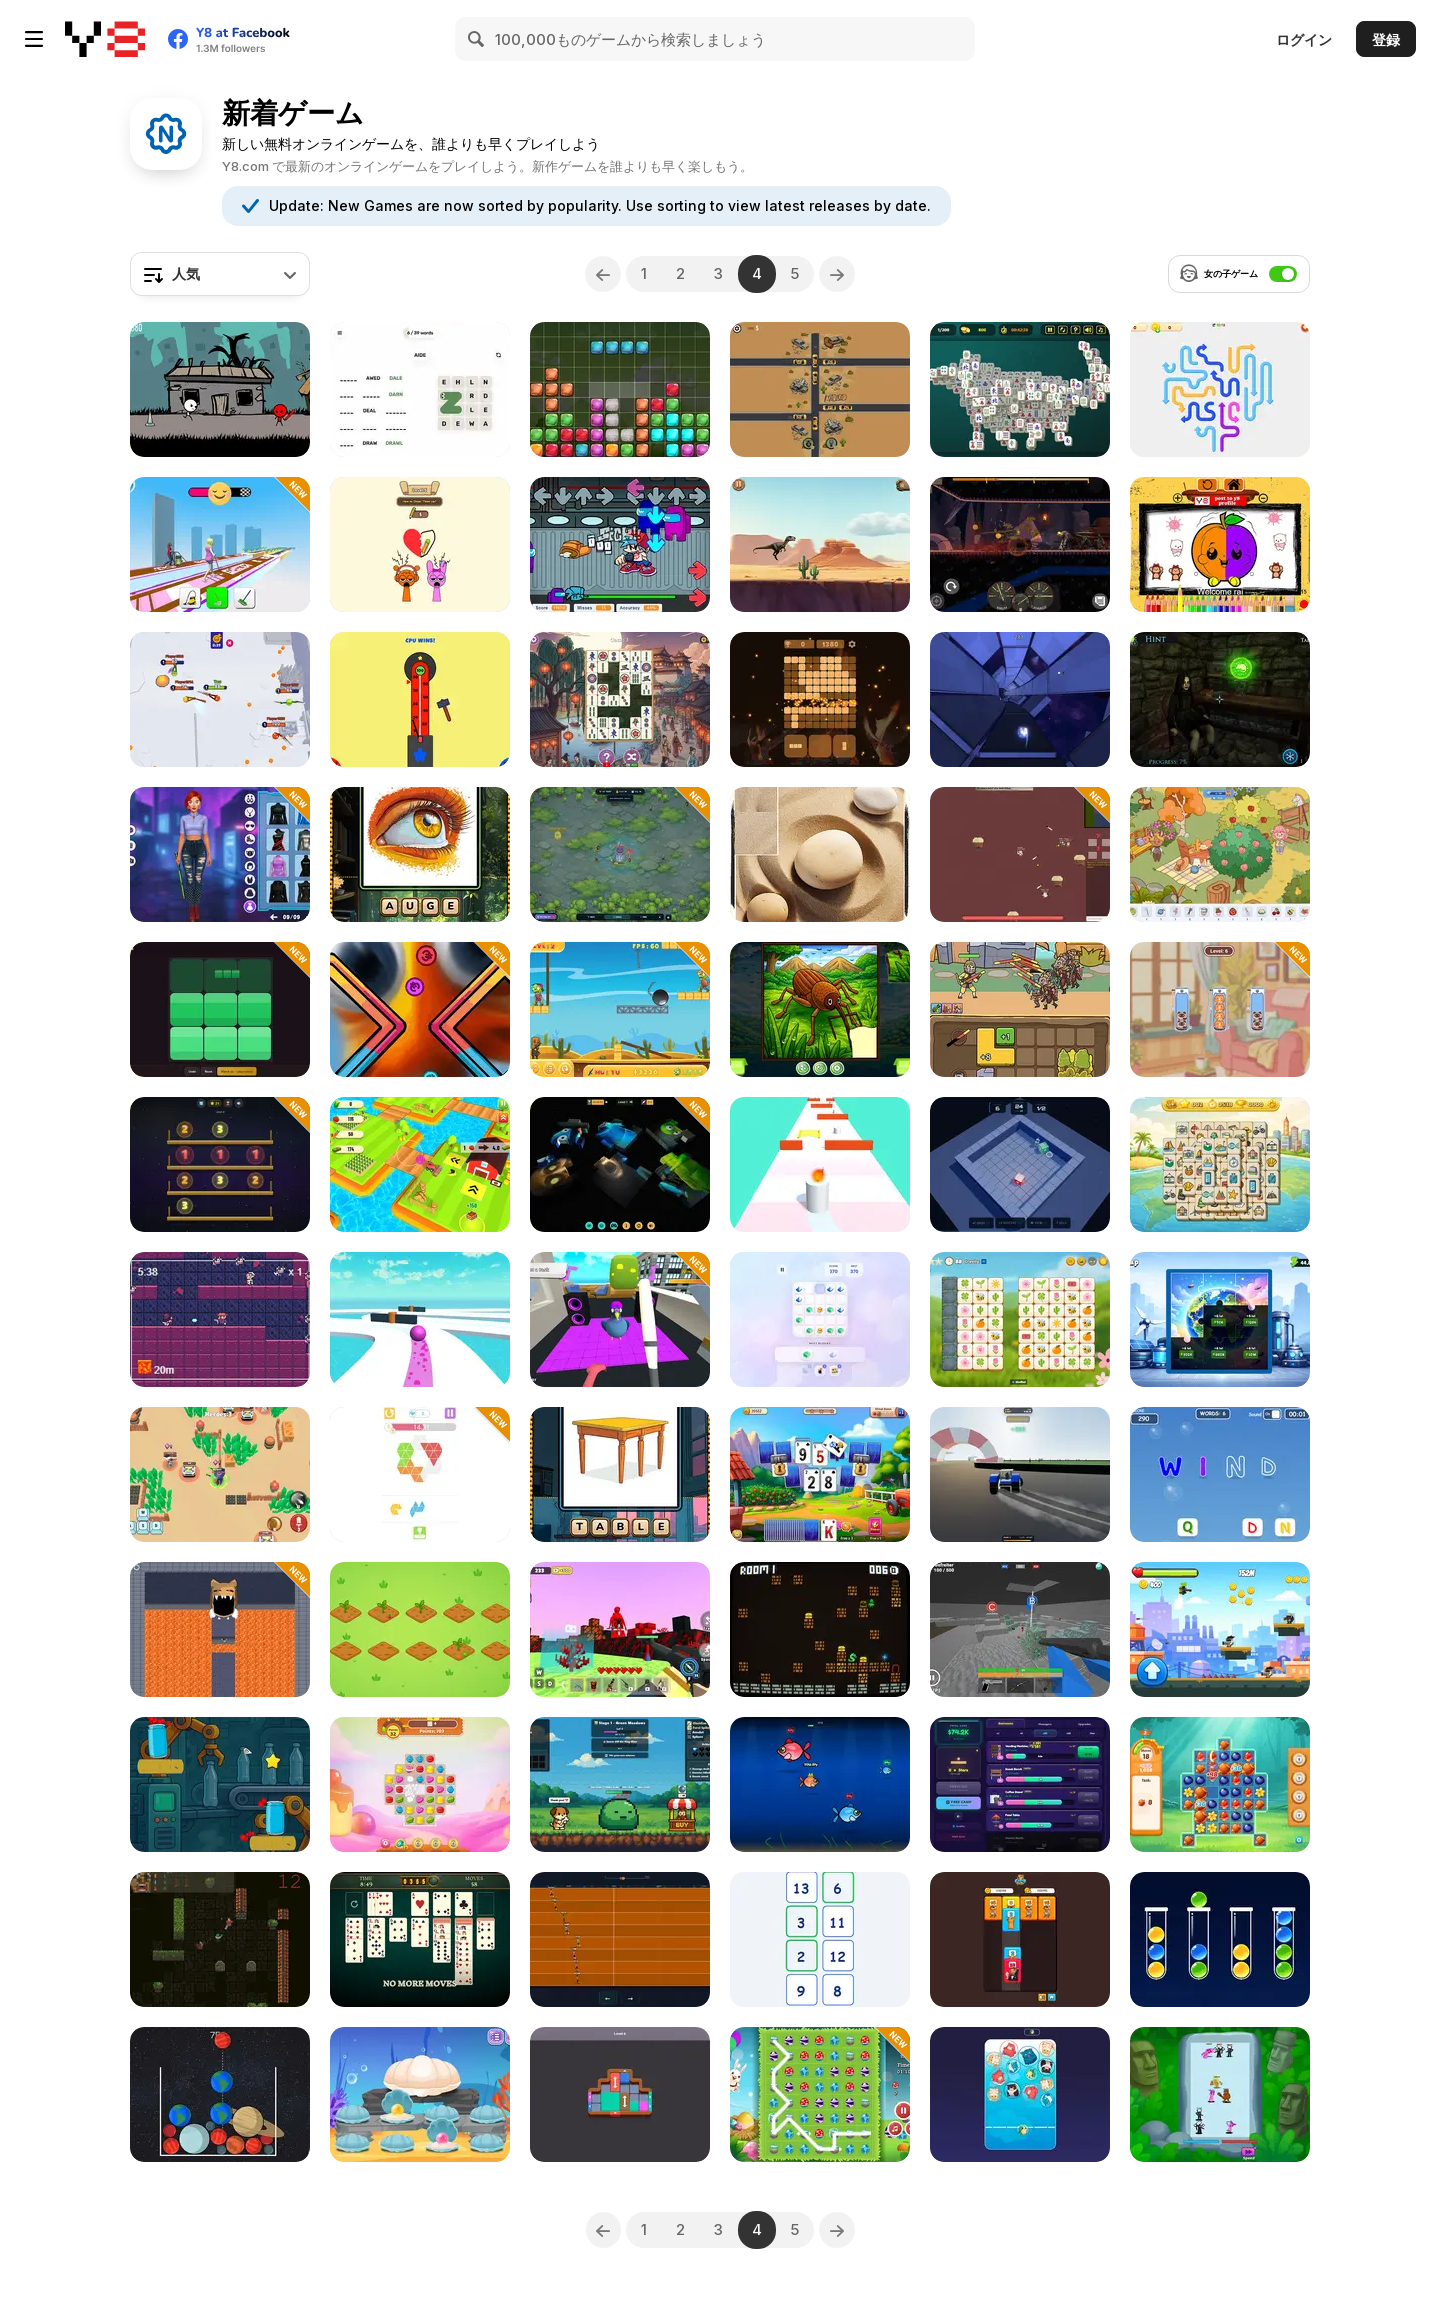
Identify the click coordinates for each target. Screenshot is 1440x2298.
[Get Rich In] (420, 1009)
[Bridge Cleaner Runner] (220, 544)
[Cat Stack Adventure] (1220, 1009)
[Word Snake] (420, 389)
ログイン (1304, 39)
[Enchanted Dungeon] (820, 1629)
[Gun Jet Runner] (1220, 1629)
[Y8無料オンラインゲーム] (105, 39)
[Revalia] (420, 1629)
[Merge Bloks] (820, 1319)
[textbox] (220, 274)
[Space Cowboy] (220, 1319)
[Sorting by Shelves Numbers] (220, 1164)
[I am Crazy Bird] (620, 1319)
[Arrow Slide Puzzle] (1220, 389)
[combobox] (220, 274)
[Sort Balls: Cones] (1220, 1939)
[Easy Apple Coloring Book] (1220, 544)
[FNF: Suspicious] (620, 544)
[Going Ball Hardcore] (420, 1319)
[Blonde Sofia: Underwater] (420, 2094)
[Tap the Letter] (1220, 1474)
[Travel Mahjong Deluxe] (1220, 1164)
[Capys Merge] (1020, 1939)
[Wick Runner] (820, 1164)
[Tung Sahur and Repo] (620, 1164)
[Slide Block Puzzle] (620, 2094)
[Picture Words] (620, 1474)
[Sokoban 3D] (1020, 1164)
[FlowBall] (1020, 699)
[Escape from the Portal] (1220, 699)
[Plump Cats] (1020, 2094)
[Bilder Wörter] (420, 854)
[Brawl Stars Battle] (220, 1474)
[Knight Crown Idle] (620, 1784)
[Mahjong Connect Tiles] (620, 699)
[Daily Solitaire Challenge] (420, 1939)
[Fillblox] (220, 1009)
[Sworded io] (220, 699)
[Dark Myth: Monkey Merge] (1020, 1009)
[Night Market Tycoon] (1020, 1784)
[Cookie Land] (420, 1784)
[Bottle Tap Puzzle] (220, 1784)
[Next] (839, 274)
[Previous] (602, 274)
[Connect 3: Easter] (820, 2094)
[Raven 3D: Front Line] (1020, 1629)
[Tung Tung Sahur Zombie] (620, 1009)
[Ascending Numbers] (820, 1939)
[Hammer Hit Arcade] (420, 699)
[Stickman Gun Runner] (220, 389)
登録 (1386, 39)
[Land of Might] (1020, 854)
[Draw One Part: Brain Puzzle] (420, 544)
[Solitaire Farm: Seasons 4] (820, 1474)
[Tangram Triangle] (420, 1474)
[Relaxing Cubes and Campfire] (820, 699)
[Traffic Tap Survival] (820, 389)
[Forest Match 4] (1220, 1784)
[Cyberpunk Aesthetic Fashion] (220, 854)
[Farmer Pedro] (420, 1164)
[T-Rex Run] (820, 544)
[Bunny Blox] (620, 389)
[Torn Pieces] (820, 1009)
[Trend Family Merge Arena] (1220, 2094)
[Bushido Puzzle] (820, 854)
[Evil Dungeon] (220, 1629)
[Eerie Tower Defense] (620, 854)
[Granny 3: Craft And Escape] (620, 1629)
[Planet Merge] (220, 2094)
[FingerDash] (620, 1939)
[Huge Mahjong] (1020, 389)
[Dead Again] (220, 1939)
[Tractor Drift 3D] (1020, 1474)
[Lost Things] (1220, 854)
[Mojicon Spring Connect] (1020, 1319)
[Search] (477, 39)
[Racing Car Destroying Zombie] (1020, 544)
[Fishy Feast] (820, 1784)
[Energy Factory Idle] (1220, 1319)
